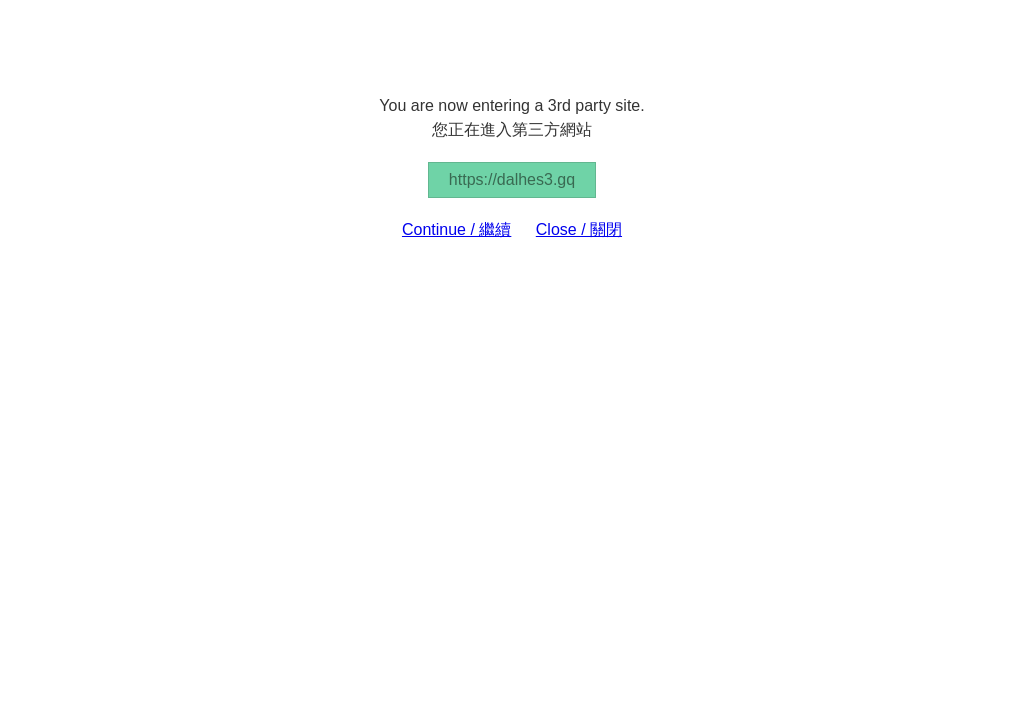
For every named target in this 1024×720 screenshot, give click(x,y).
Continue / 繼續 (456, 229)
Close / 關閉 (579, 229)
